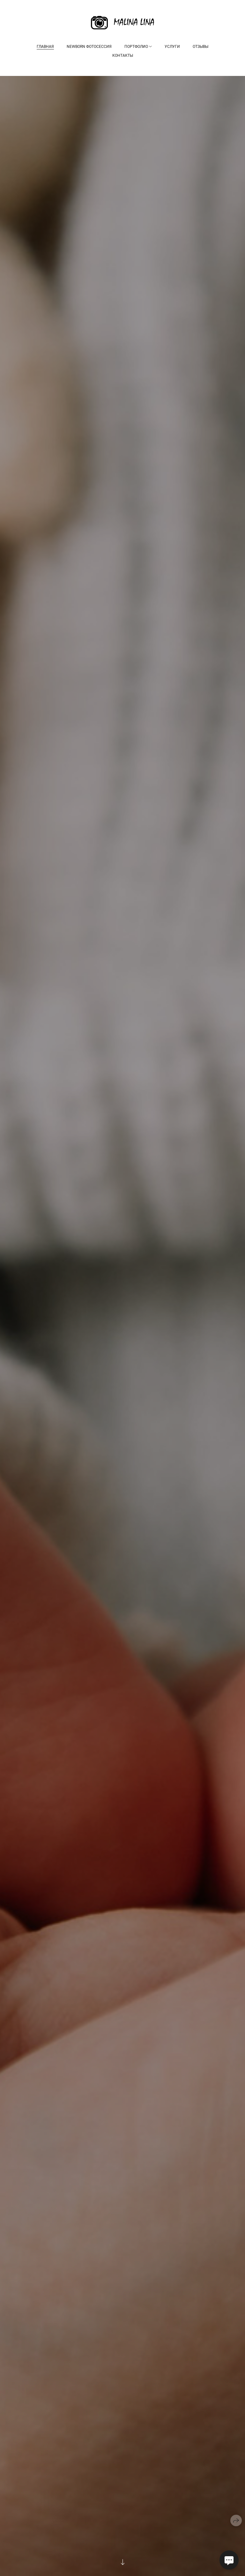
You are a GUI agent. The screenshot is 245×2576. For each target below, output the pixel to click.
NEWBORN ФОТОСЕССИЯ (89, 46)
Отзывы (200, 46)
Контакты (122, 55)
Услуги (172, 46)
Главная (45, 46)
